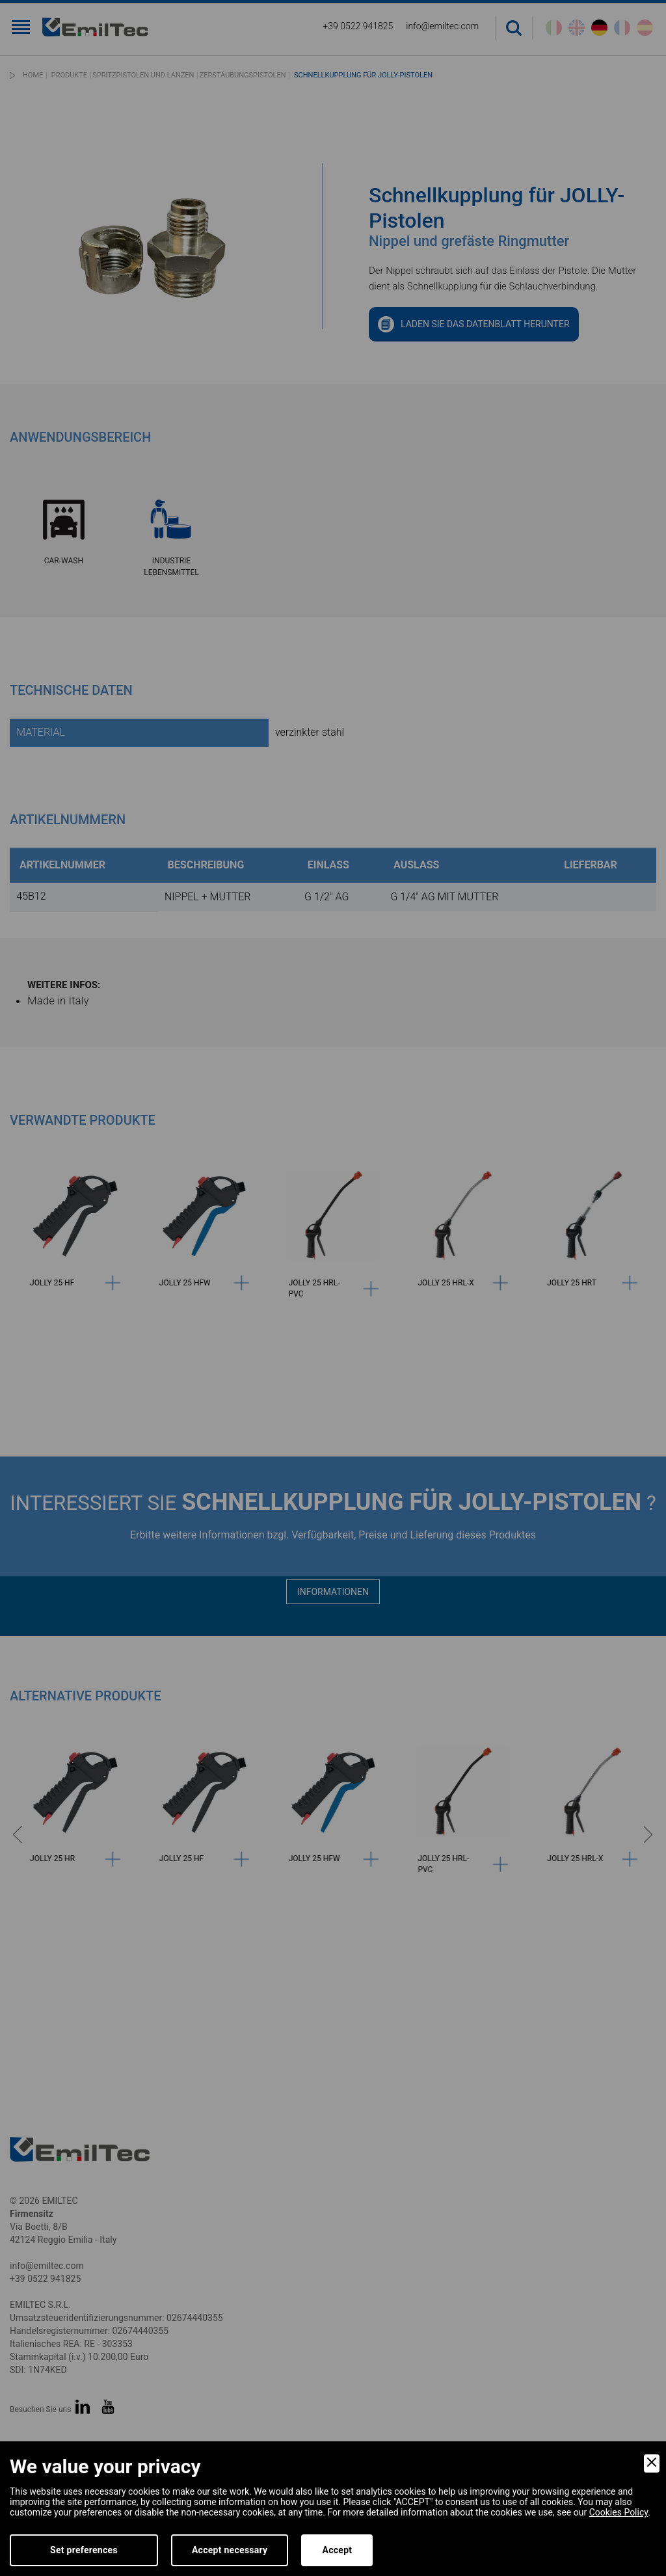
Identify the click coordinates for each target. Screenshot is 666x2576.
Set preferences (84, 2550)
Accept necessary (230, 2550)
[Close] (651, 2463)
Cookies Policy (618, 2512)
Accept (337, 2550)
